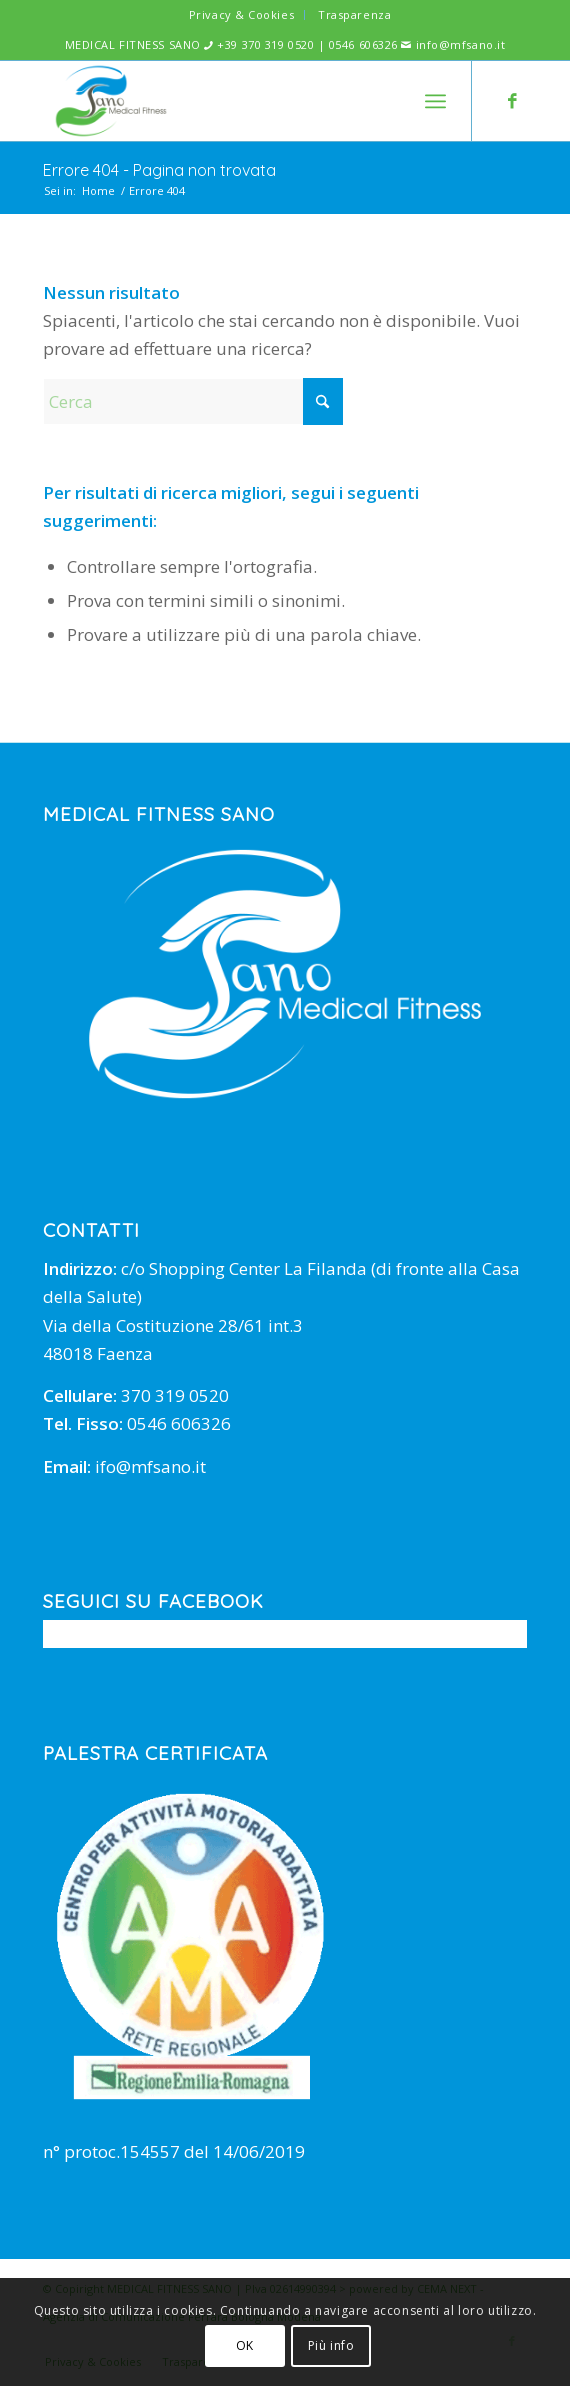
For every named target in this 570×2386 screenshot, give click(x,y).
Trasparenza (354, 14)
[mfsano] (237, 101)
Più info (331, 2345)
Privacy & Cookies (241, 14)
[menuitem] (242, 15)
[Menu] (435, 101)
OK (245, 2345)
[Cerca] (193, 401)
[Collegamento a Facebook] (512, 101)
